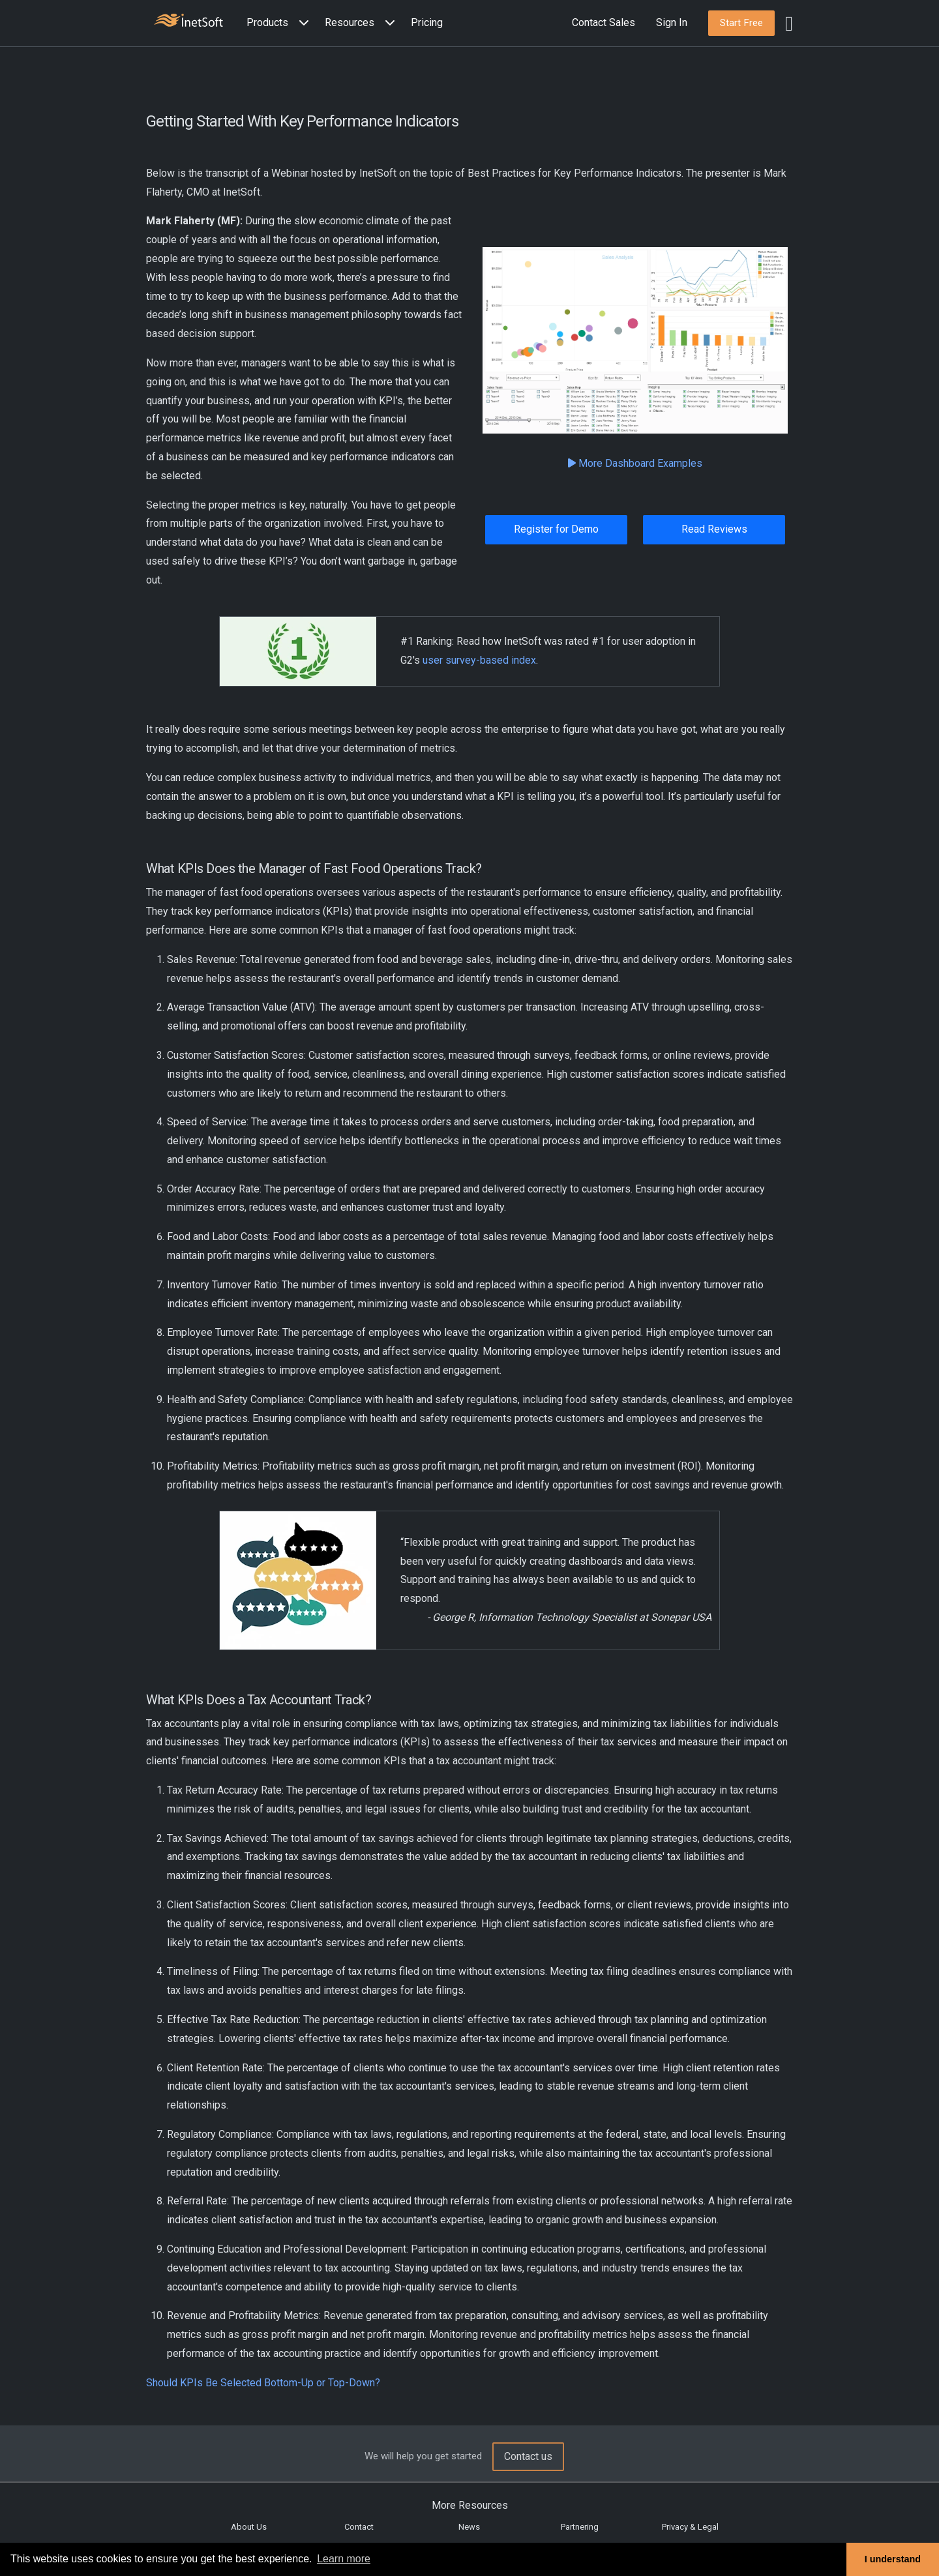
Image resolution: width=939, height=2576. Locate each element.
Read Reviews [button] (714, 529)
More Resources (470, 2505)
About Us (249, 2527)
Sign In (671, 22)
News (469, 2527)
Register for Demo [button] (556, 529)
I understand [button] (893, 2559)
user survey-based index (479, 660)
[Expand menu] (301, 23)
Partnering (580, 2527)
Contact (359, 2527)
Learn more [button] (343, 2558)
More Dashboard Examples (635, 463)
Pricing (427, 22)
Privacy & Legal (690, 2527)
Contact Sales (603, 22)
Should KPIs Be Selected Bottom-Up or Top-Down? (263, 2382)
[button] (280, 23)
